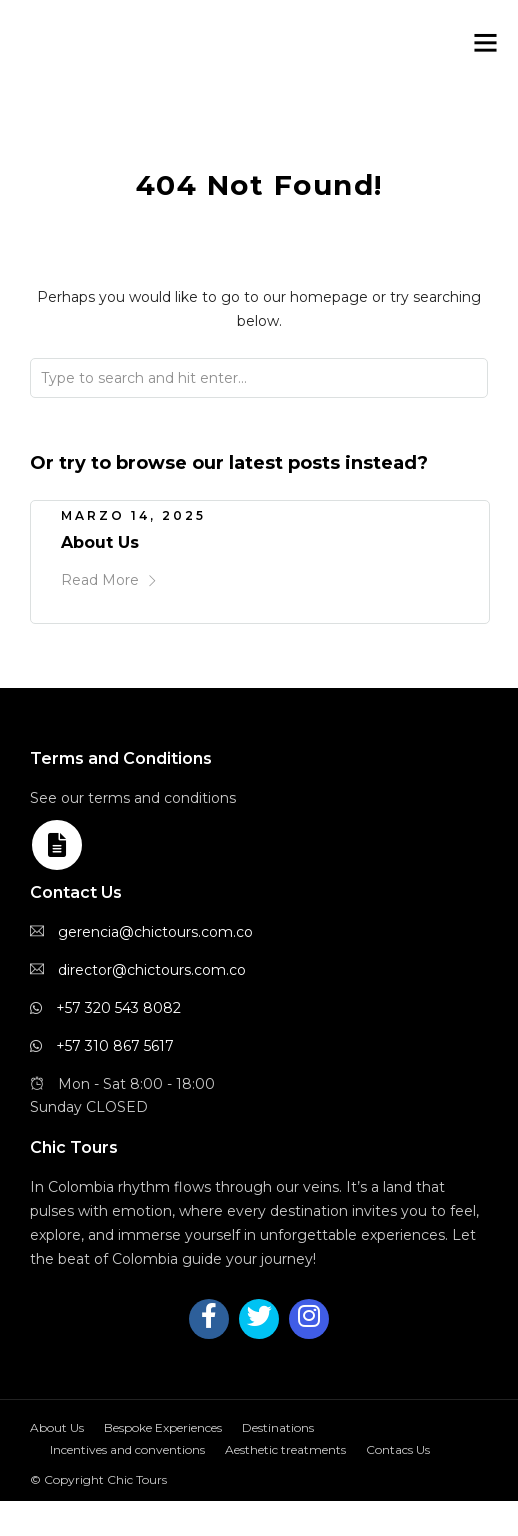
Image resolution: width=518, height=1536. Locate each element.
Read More (109, 580)
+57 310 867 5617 (115, 1046)
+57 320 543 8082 (118, 1008)
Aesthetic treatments (285, 1449)
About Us (100, 542)
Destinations (278, 1427)
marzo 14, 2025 (133, 515)
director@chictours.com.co (152, 970)
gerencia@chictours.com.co (155, 932)
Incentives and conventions (127, 1449)
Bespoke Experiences (163, 1427)
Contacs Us (398, 1449)
